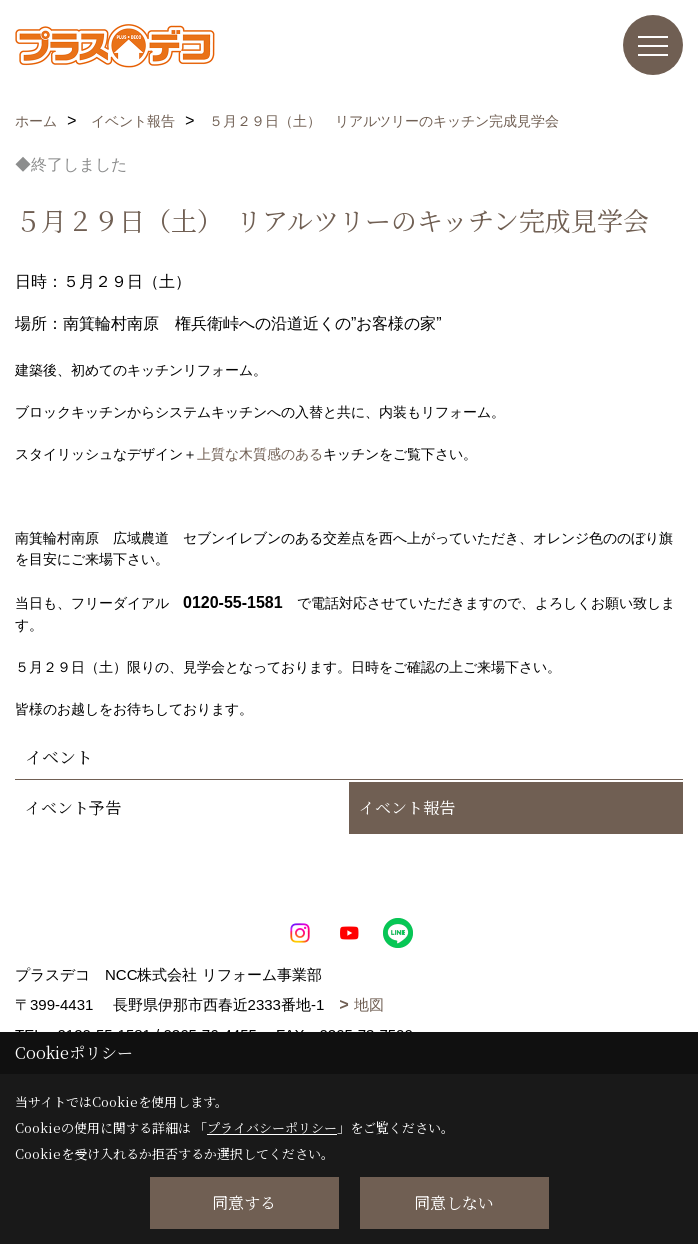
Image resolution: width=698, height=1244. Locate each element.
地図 (369, 1004)
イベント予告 (73, 807)
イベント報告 (407, 807)
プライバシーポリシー (272, 1127)
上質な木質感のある (260, 454)
